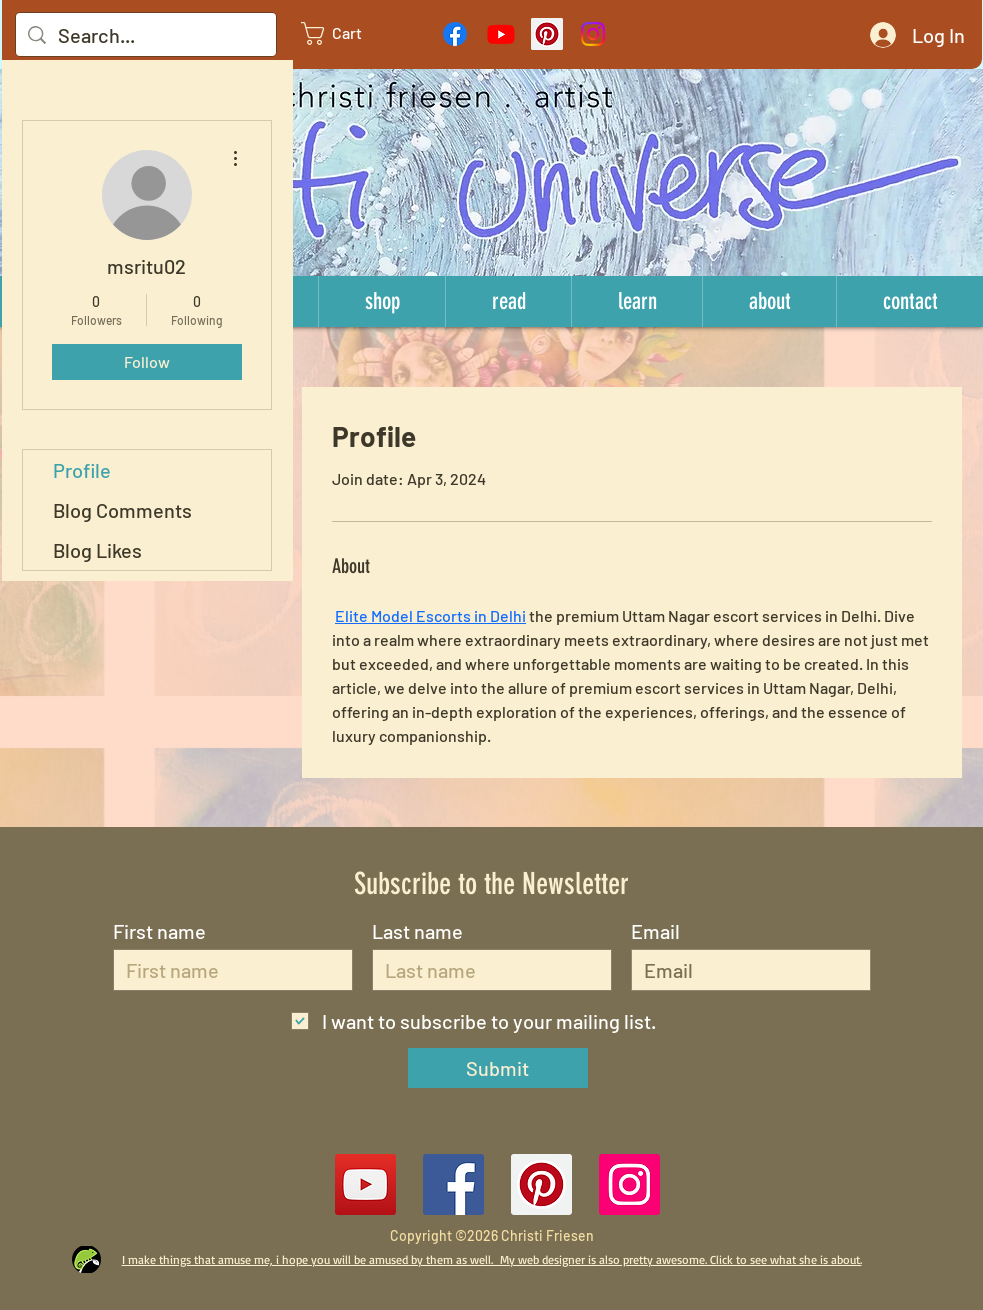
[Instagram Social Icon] (629, 1184)
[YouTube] (365, 1184)
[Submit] (498, 1068)
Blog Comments (122, 510)
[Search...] (146, 35)
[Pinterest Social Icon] (547, 34)
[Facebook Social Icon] (453, 1184)
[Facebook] (455, 34)
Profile (82, 470)
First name (159, 931)
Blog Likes (97, 550)
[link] (348, 33)
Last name (417, 931)
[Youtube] (501, 34)
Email (655, 931)
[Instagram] (593, 34)
